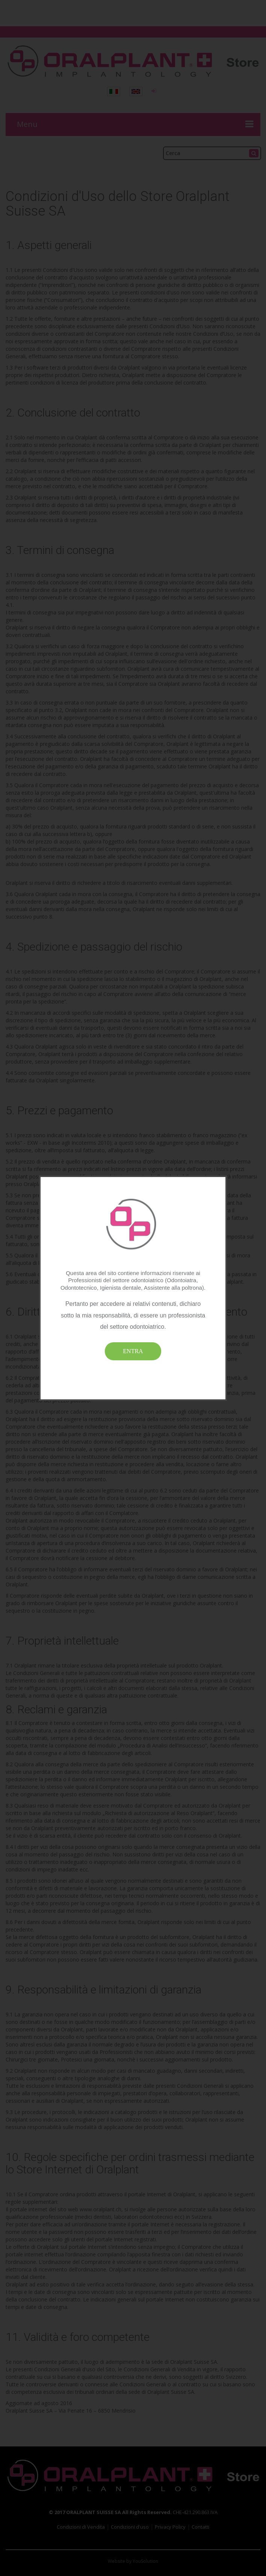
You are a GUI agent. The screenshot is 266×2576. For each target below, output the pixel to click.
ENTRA (133, 1351)
